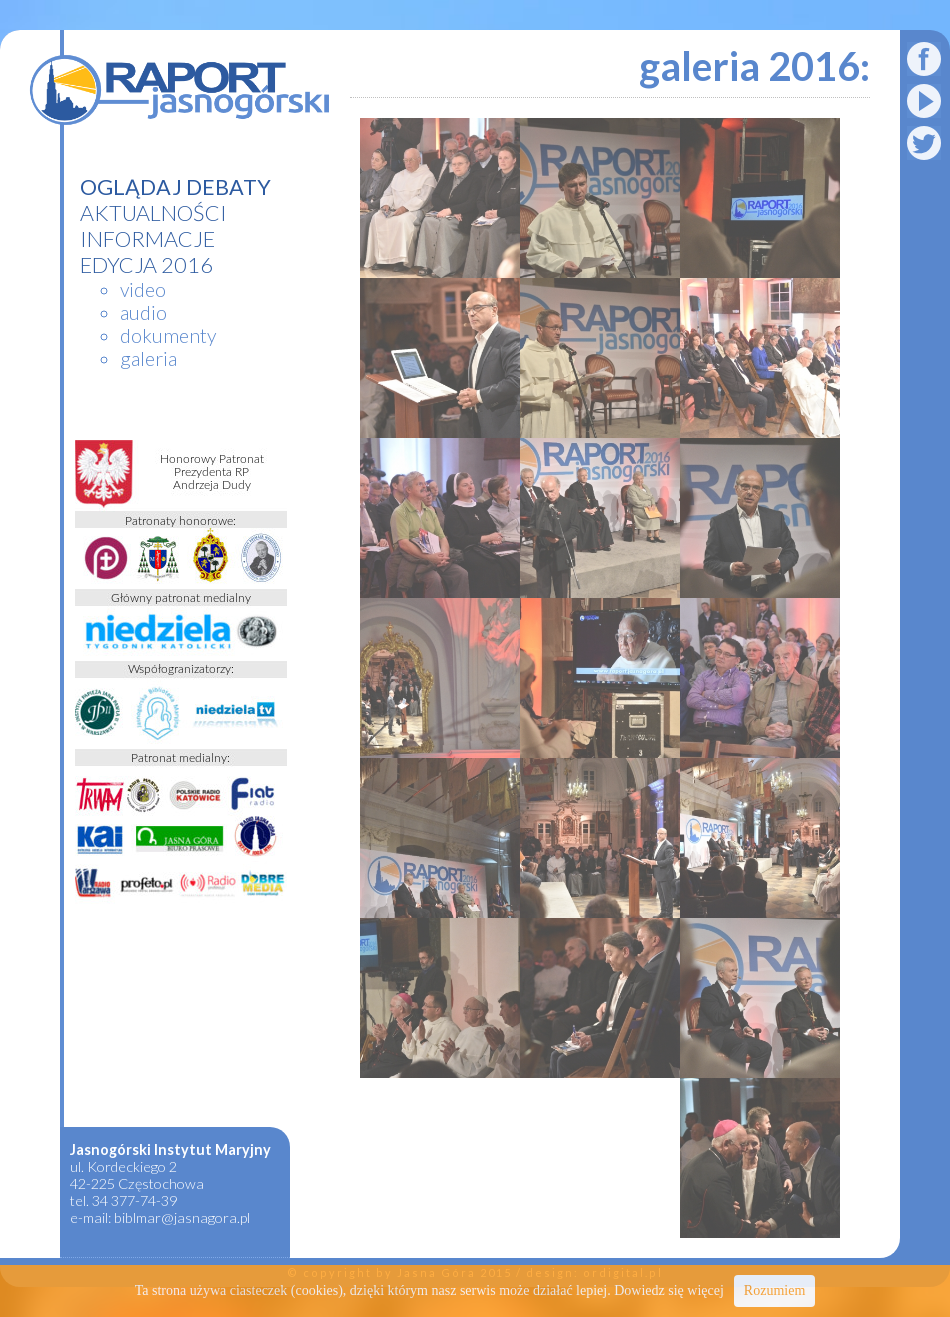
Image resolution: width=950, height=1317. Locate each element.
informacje (147, 239)
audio (143, 312)
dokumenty (168, 335)
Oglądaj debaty (175, 187)
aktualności (153, 213)
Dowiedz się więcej (669, 1290)
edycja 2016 (146, 265)
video (143, 289)
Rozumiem (774, 1290)
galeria (148, 358)
